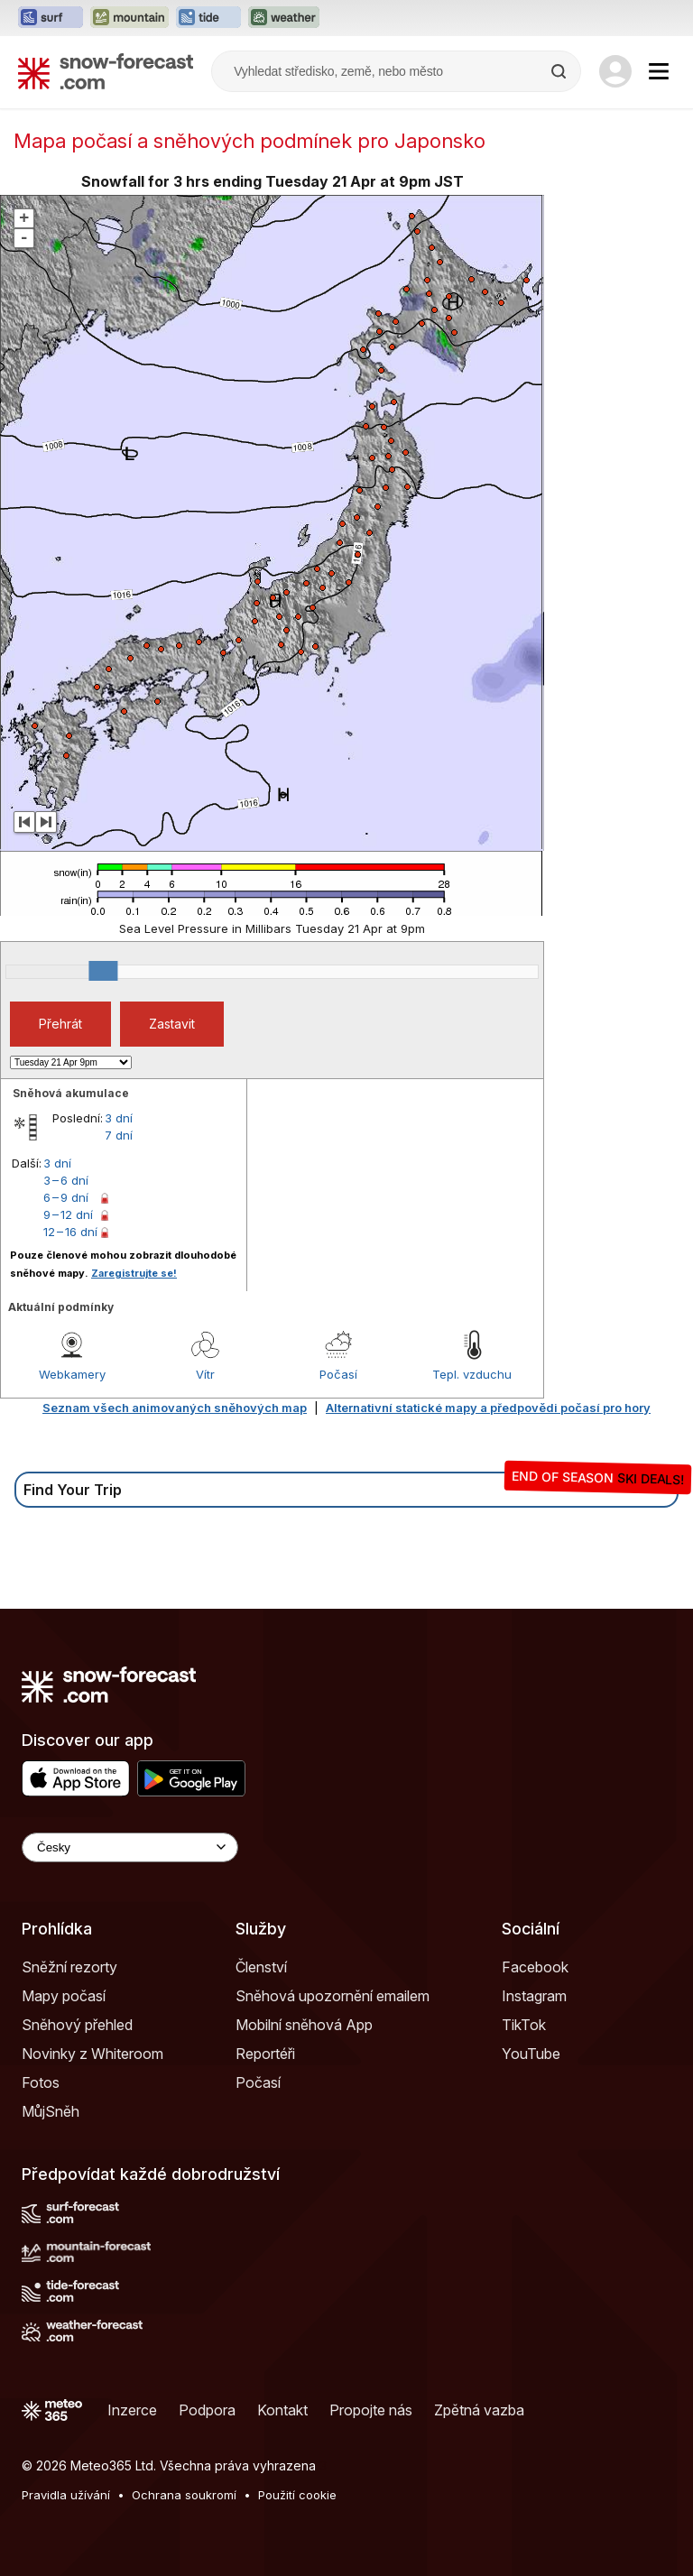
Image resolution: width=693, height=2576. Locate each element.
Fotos (41, 2082)
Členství (261, 1967)
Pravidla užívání (66, 2495)
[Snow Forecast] (105, 71)
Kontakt (282, 2410)
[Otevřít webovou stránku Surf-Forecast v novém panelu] (50, 18)
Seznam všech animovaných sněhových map (174, 1407)
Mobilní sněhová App (304, 2025)
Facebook (535, 1967)
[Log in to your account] (615, 71)
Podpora (207, 2410)
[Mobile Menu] (658, 71)
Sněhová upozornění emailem (333, 1996)
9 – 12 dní (68, 1214)
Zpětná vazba (479, 2410)
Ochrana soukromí (184, 2495)
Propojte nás (370, 2410)
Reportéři (265, 2054)
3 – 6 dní (65, 1180)
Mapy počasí (64, 1996)
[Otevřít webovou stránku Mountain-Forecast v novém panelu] (129, 18)
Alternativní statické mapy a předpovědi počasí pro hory (488, 1407)
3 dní (119, 1118)
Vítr (205, 1374)
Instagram (534, 1996)
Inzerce (132, 2410)
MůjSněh (50, 2111)
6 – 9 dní (65, 1197)
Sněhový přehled (77, 2025)
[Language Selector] (130, 1847)
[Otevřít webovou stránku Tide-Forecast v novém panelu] (208, 18)
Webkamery (72, 1374)
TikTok (524, 2025)
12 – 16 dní (70, 1231)
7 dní (119, 1135)
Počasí (338, 1374)
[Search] (560, 71)
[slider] (102, 971)
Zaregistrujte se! (134, 1273)
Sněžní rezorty (69, 1967)
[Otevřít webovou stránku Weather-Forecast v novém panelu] (283, 18)
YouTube (531, 2054)
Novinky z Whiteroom (92, 2054)
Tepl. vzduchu (472, 1374)
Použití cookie (297, 2495)
